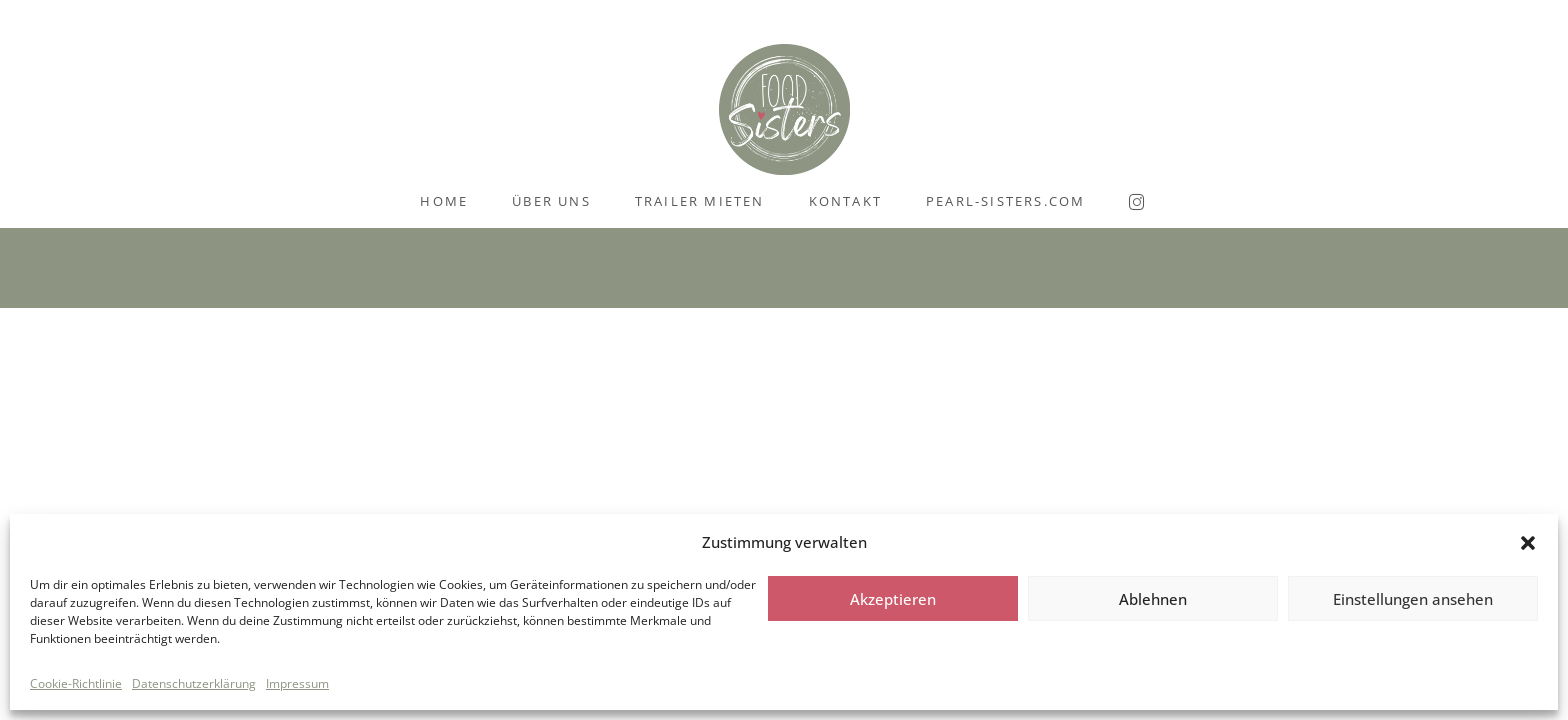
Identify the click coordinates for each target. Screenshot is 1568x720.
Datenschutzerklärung (194, 683)
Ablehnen (1153, 599)
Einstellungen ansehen (1413, 599)
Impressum (297, 683)
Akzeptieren (893, 599)
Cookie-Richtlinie (76, 683)
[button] (1528, 543)
